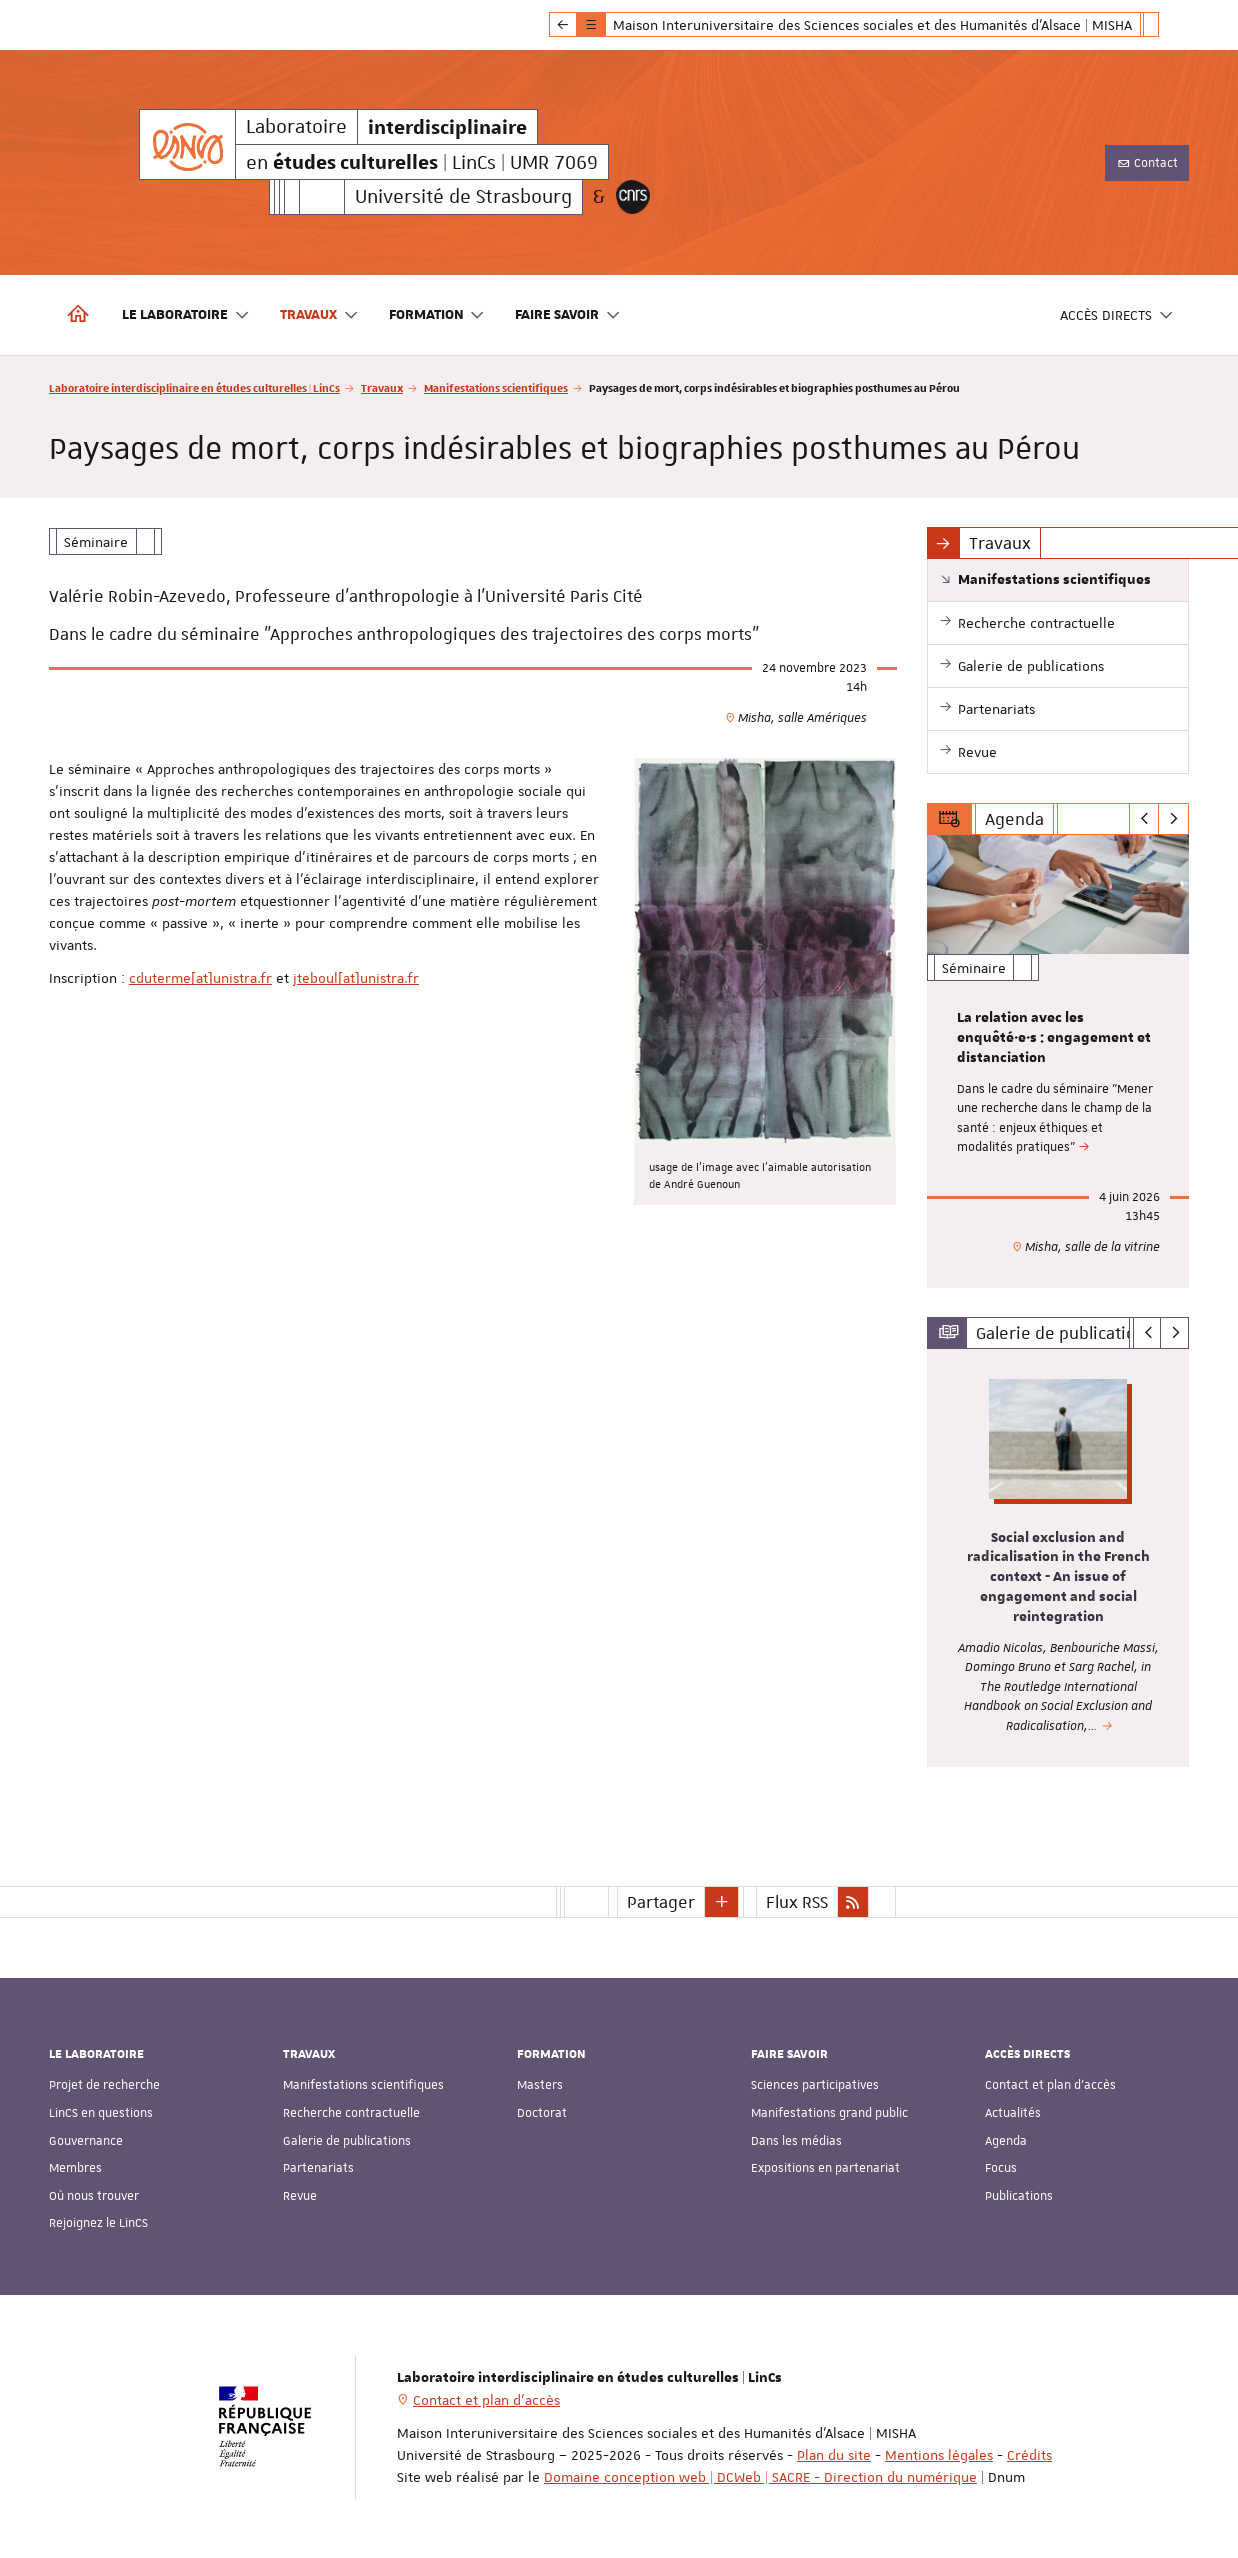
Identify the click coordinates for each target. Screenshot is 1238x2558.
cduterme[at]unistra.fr (200, 978)
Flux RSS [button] (797, 1901)
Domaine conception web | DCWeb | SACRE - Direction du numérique (760, 2476)
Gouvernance (86, 2140)
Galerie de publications (347, 2140)
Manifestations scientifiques (496, 387)
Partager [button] (661, 1901)
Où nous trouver (94, 2195)
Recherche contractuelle (351, 2113)
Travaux (382, 387)
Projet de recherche (104, 2085)
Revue (300, 2195)
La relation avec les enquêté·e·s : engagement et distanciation (1054, 1038)
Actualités (1013, 2113)
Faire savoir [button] (568, 315)
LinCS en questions (101, 2113)
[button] (722, 1901)
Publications (1019, 2195)
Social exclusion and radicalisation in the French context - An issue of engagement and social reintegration (1058, 1577)
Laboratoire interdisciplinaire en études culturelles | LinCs (194, 387)
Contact (1147, 163)
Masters (540, 2085)
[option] (1058, 1061)
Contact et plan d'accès (1050, 2085)
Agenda (1006, 2140)
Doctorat (542, 2113)
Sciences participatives (815, 2085)
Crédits (1029, 2454)
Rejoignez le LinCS (98, 2223)
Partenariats (318, 2168)
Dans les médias (796, 2140)
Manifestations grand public (829, 2113)
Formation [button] (437, 315)
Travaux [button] (319, 315)
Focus (1001, 2168)
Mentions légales (939, 2454)
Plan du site (834, 2454)
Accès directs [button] (1117, 315)
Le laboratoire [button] (186, 315)
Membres (75, 2168)
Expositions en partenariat (825, 2168)
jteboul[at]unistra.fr (356, 978)
